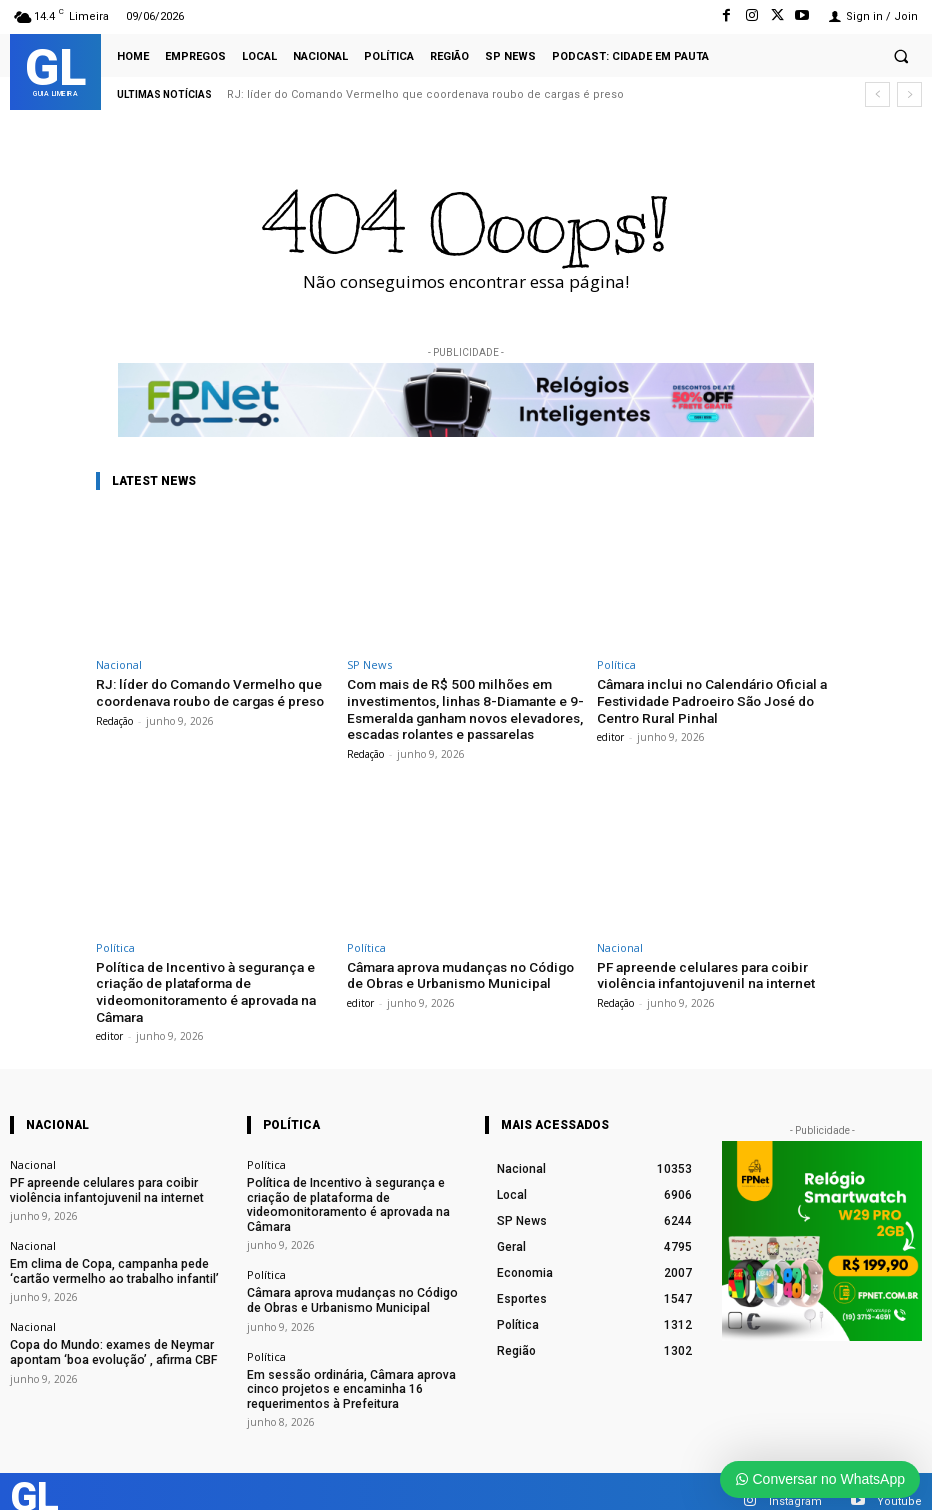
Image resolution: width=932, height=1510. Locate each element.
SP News (369, 664)
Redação (114, 719)
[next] (909, 94)
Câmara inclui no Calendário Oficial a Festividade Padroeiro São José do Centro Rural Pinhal (705, 699)
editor (610, 734)
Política (616, 664)
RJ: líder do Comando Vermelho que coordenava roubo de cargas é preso (425, 94)
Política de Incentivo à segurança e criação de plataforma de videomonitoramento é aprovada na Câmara (201, 986)
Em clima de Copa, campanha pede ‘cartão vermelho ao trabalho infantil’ (104, 1259)
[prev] (877, 94)
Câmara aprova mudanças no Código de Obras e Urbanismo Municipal (457, 970)
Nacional (119, 664)
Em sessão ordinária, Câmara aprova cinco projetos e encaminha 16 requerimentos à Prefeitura (340, 1370)
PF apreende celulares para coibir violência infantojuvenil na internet (699, 970)
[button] (901, 56)
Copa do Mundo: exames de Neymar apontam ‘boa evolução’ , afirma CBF (103, 1338)
